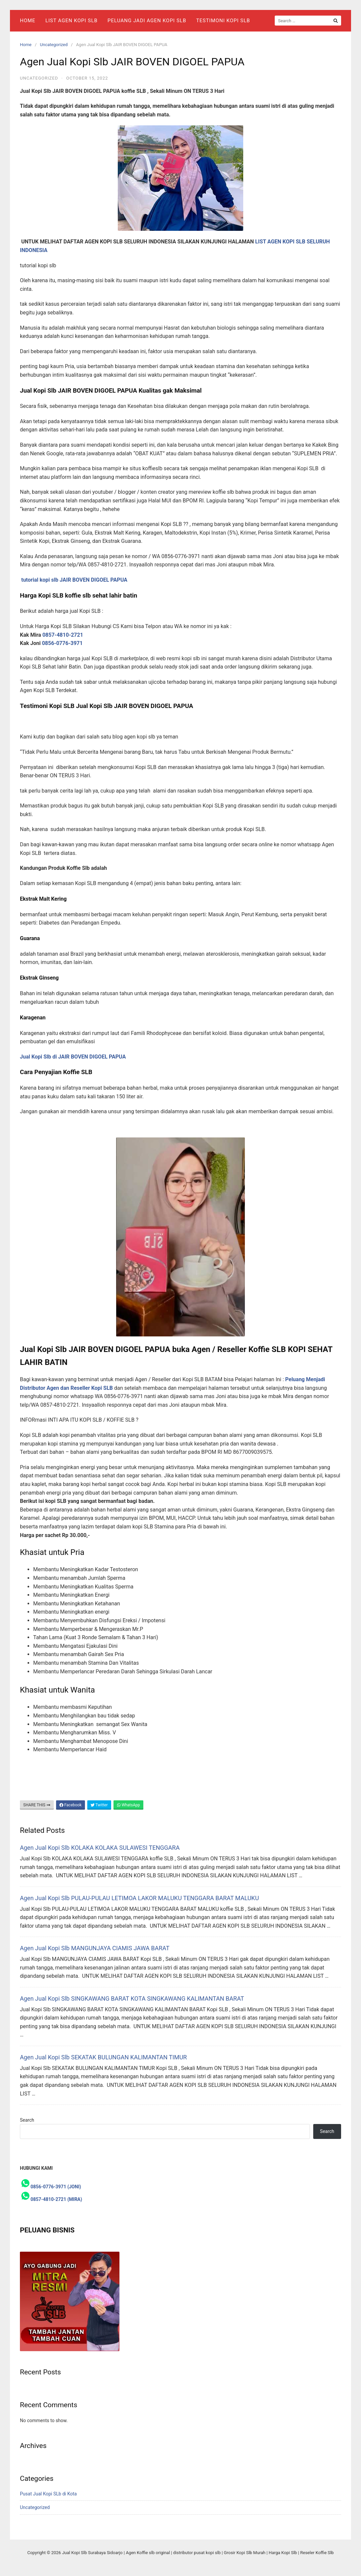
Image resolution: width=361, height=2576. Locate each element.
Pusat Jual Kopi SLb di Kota (48, 2493)
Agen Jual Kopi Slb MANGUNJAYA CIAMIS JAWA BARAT (95, 1948)
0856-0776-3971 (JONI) (56, 2186)
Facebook (70, 1805)
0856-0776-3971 (62, 643)
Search (27, 2120)
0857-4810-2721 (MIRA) (56, 2199)
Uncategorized (53, 44)
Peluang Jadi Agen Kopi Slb (147, 21)
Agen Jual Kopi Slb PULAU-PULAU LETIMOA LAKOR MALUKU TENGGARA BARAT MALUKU (139, 1898)
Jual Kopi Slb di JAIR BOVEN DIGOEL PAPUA (73, 1057)
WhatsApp (128, 1805)
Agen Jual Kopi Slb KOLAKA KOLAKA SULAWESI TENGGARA (100, 1847)
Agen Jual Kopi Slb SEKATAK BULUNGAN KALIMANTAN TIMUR (103, 2057)
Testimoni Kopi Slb (223, 21)
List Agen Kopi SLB (71, 21)
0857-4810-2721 (63, 635)
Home (28, 21)
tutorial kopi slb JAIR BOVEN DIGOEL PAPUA (74, 580)
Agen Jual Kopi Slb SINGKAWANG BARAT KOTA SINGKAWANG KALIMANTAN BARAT (132, 1998)
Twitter (99, 1805)
